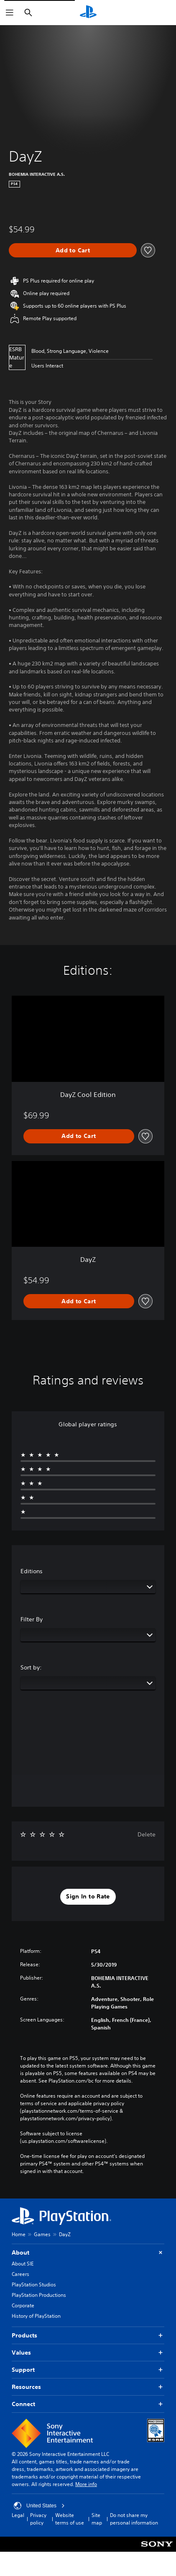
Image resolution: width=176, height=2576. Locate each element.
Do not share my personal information (134, 2519)
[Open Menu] (9, 12)
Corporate (23, 2305)
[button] (88, 1896)
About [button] (88, 2252)
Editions (31, 1571)
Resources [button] (88, 2387)
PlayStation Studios (34, 2284)
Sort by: (31, 1667)
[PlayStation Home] (88, 12)
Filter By (31, 1619)
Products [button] (88, 2336)
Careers (20, 2274)
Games (42, 2234)
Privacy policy (38, 2519)
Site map (97, 2519)
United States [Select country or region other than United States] (39, 2506)
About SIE (22, 2263)
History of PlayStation (36, 2315)
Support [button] (88, 2370)
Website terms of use (69, 2519)
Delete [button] (147, 1834)
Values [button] (88, 2353)
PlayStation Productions (39, 2295)
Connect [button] (88, 2404)
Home (19, 2234)
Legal (18, 2515)
